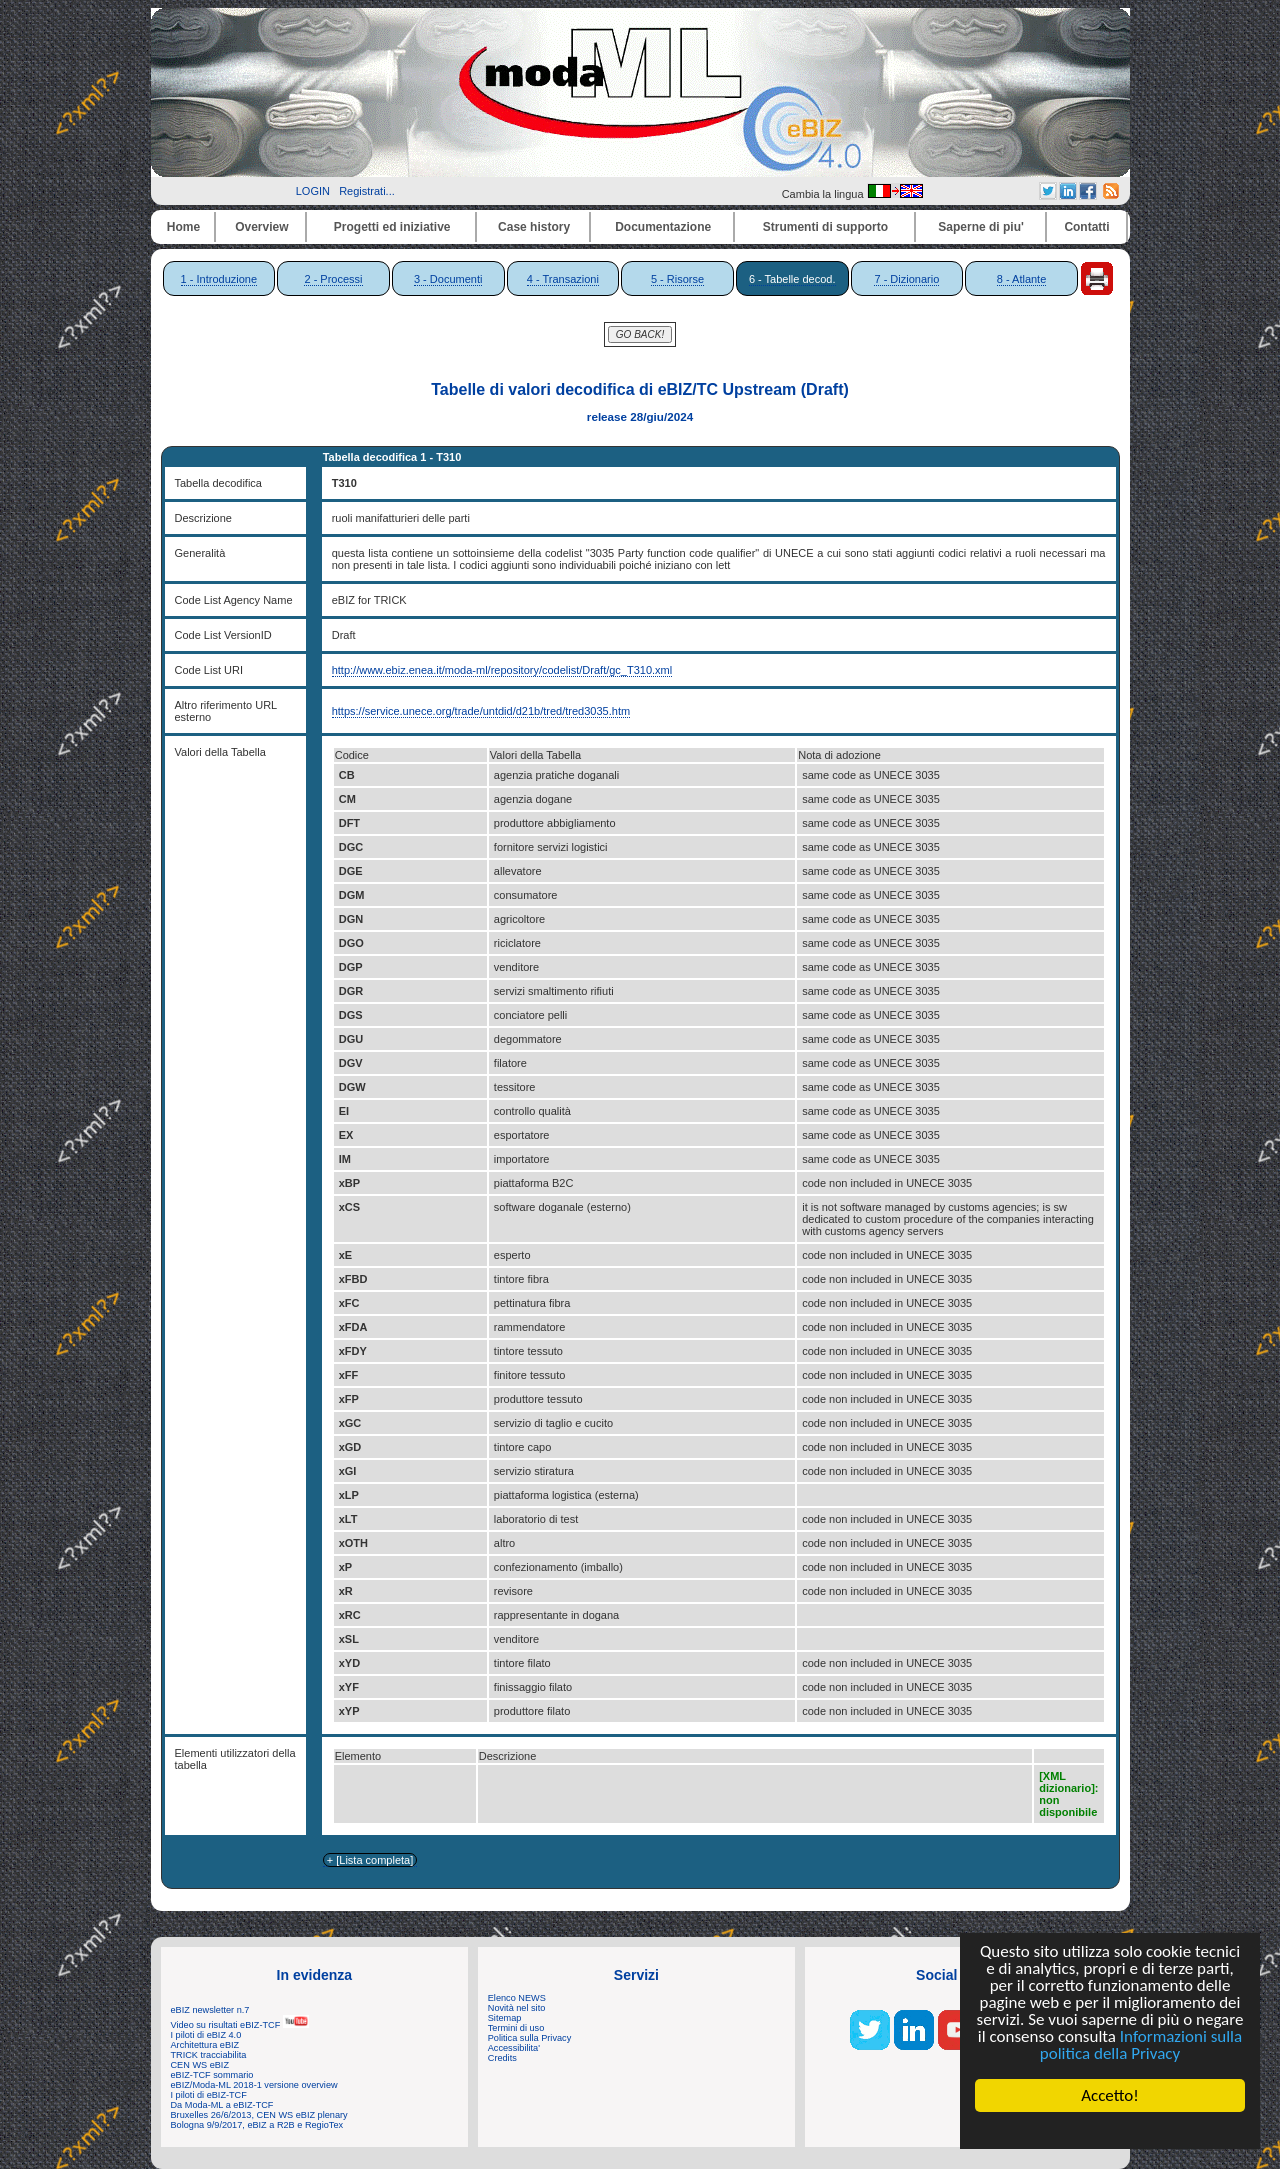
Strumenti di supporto (825, 227)
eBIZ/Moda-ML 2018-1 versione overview (254, 2085)
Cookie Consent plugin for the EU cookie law (1110, 2130)
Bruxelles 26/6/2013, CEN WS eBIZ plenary (259, 2115)
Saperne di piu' (981, 227)
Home (183, 227)
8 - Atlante (1022, 279)
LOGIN (313, 191)
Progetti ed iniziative (392, 227)
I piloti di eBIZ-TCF (209, 2095)
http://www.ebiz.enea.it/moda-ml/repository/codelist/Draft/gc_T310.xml (502, 670)
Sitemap (505, 2018)
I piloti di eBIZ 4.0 (206, 2035)
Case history (534, 227)
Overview (261, 227)
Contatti (1086, 227)
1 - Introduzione (219, 279)
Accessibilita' (514, 2048)
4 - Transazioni (563, 279)
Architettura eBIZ (205, 2045)
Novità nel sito (517, 2008)
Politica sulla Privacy (529, 2038)
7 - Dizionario (906, 279)
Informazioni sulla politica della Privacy (1141, 2045)
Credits (502, 2058)
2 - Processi (333, 279)
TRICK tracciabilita (209, 2055)
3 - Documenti (448, 279)
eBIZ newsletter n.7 (210, 2010)
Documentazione (663, 227)
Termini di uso (516, 2028)
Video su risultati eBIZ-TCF (240, 2025)
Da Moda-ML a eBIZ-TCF (222, 2105)
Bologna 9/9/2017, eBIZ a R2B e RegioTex (257, 2125)
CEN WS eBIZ (200, 2065)
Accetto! (1110, 2095)
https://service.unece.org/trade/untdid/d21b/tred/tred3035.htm (481, 711)
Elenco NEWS (517, 1998)
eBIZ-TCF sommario (212, 2075)
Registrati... (367, 191)
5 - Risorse (677, 279)
